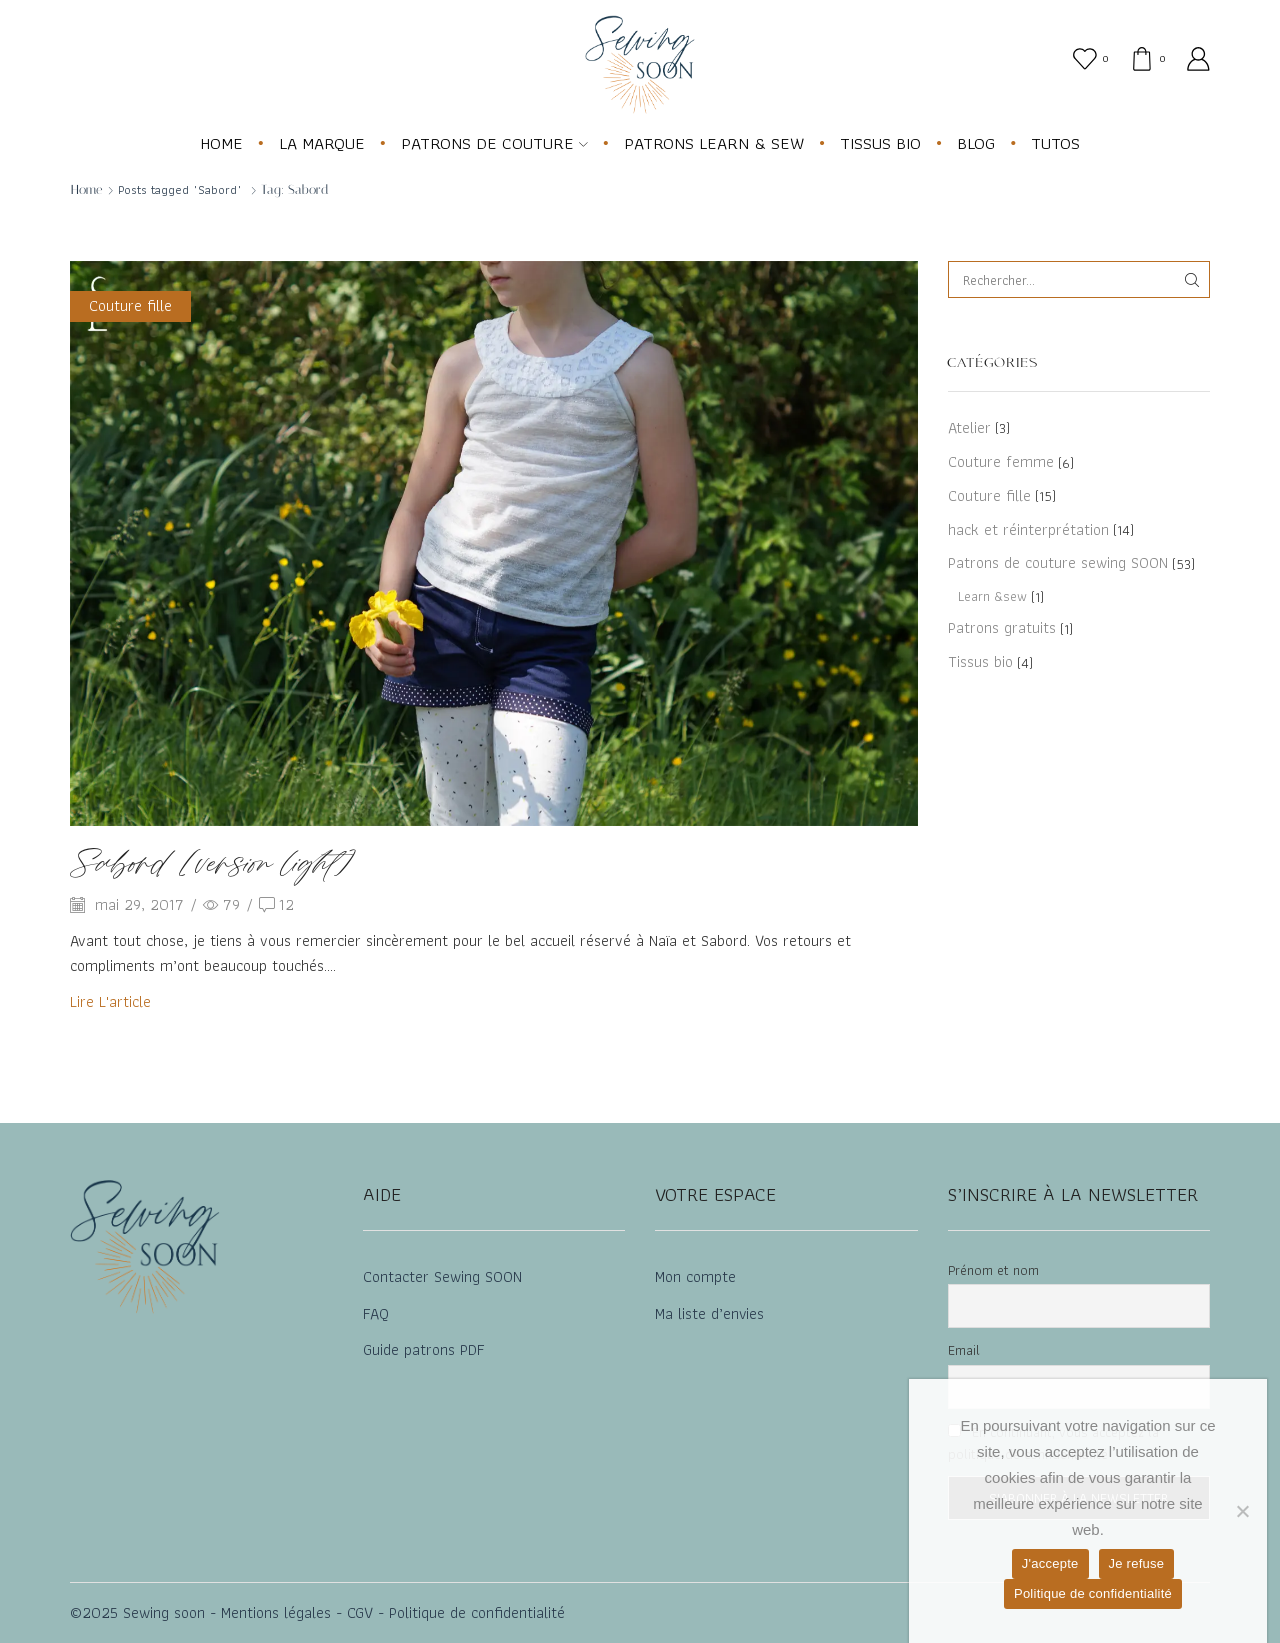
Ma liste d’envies (709, 1313)
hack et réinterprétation (1028, 529)
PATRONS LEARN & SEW (714, 143)
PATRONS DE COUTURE (494, 143)
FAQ (376, 1313)
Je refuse (1137, 1563)
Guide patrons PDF (424, 1349)
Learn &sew (992, 596)
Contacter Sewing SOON (442, 1276)
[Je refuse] (1242, 1511)
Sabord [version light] (213, 865)
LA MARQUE (322, 143)
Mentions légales (273, 1612)
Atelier (969, 428)
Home (86, 189)
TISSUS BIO (880, 143)
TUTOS (1055, 143)
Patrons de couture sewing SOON (1058, 562)
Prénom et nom (993, 1270)
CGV (357, 1612)
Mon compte (695, 1276)
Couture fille (130, 305)
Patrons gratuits (1002, 627)
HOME (221, 143)
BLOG (976, 143)
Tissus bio (980, 661)
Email (964, 1350)
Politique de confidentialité (477, 1612)
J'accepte (1050, 1563)
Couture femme (1001, 461)
